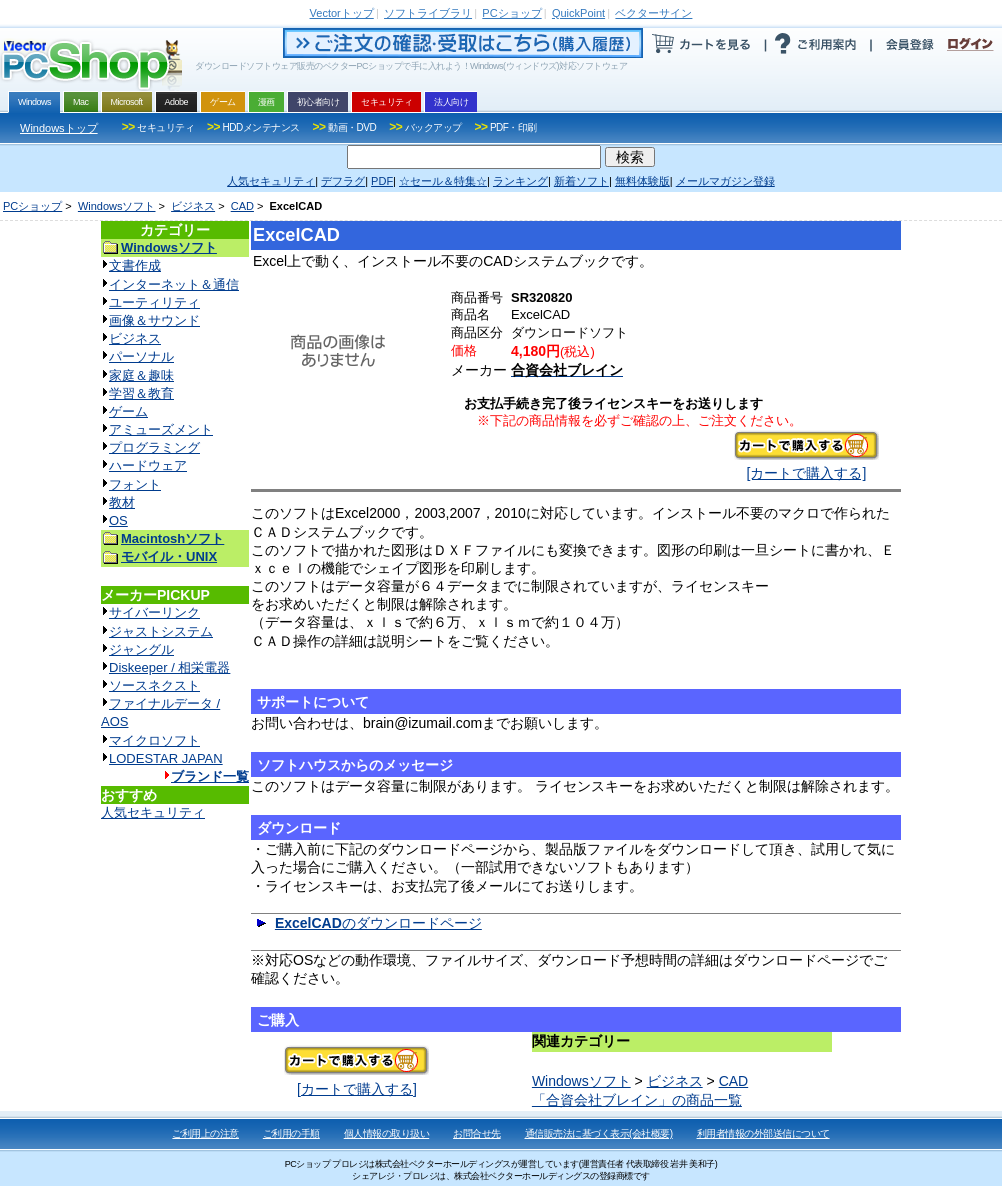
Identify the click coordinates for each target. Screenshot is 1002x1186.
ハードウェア (148, 465)
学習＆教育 (141, 393)
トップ (342, 13)
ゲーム (128, 411)
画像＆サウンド (154, 320)
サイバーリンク (154, 612)
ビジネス (193, 206)
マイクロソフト (154, 740)
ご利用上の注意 (205, 1133)
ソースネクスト (154, 685)
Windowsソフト (117, 206)
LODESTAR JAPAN (166, 758)
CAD (242, 206)
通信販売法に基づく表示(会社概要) (599, 1133)
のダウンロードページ (378, 923)
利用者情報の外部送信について (763, 1133)
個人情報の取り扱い (387, 1133)
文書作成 (135, 265)
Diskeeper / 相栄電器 (169, 667)
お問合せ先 (477, 1133)
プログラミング (154, 447)
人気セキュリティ (153, 812)
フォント (135, 484)
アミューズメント (161, 429)
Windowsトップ (59, 128)
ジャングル (141, 649)
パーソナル (141, 356)
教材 (122, 502)
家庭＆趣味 (141, 375)
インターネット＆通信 (174, 284)
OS (118, 520)
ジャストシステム (161, 631)
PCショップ (32, 206)
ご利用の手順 (291, 1133)
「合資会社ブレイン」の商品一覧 (637, 1100)
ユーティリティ (154, 302)
